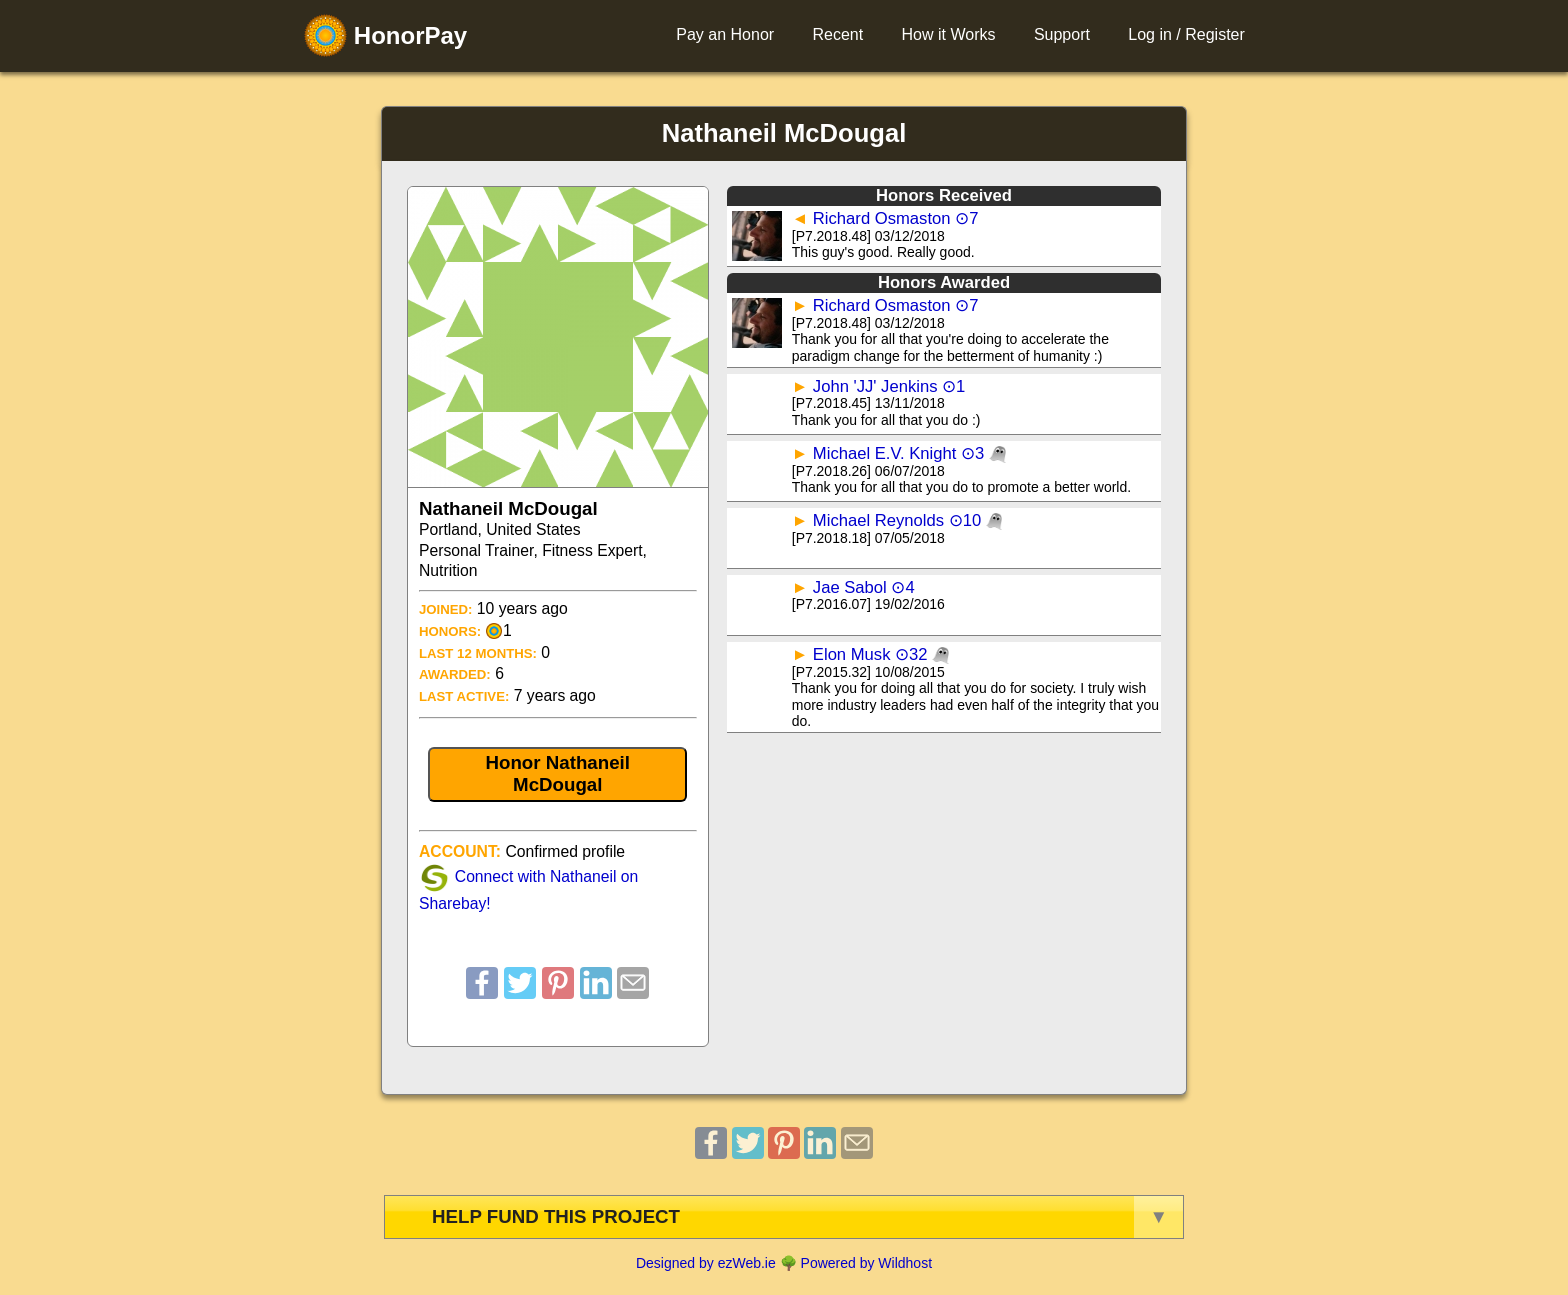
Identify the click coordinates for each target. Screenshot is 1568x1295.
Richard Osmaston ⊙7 (896, 218)
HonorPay (385, 35)
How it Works (949, 34)
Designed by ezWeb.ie (706, 1263)
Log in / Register (1186, 34)
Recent (837, 34)
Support (1062, 34)
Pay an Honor (725, 34)
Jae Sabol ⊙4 (864, 587)
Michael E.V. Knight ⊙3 (909, 453)
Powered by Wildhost (867, 1263)
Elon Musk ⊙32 (881, 654)
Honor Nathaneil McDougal (558, 773)
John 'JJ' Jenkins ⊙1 (889, 386)
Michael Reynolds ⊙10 (908, 520)
